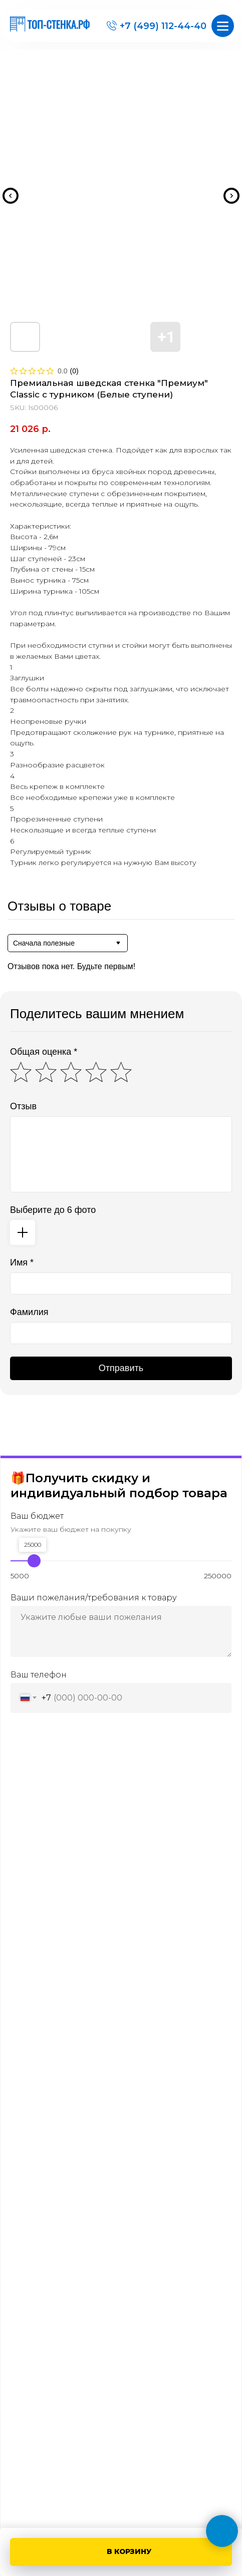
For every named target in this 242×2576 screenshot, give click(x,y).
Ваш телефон (39, 1674)
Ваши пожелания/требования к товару (94, 1597)
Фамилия (29, 1312)
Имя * (22, 1262)
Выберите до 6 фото (53, 1210)
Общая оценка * (43, 1052)
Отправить (121, 1368)
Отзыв (23, 1106)
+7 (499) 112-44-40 (163, 26)
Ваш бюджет (37, 1516)
